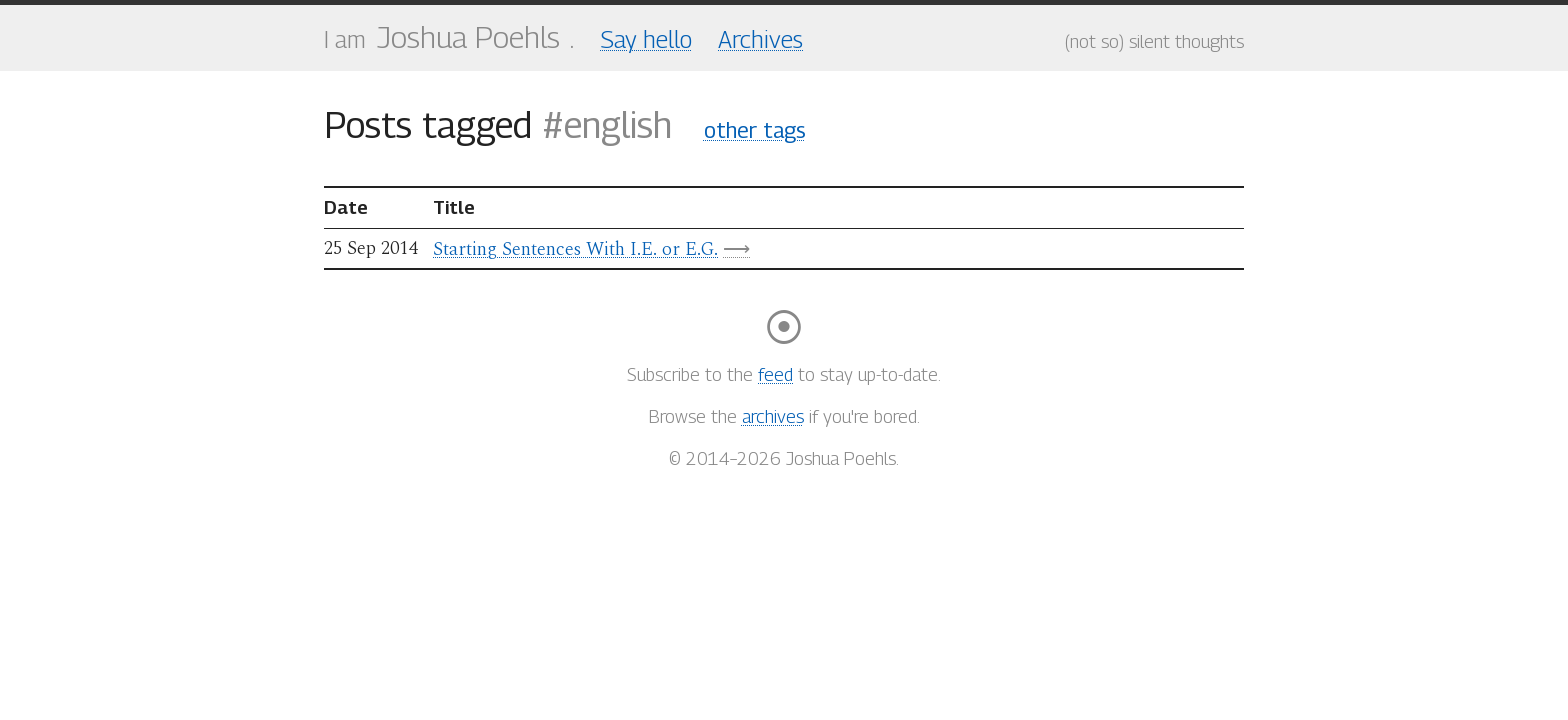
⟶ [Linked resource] (736, 248)
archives (773, 416)
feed (775, 374)
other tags (755, 130)
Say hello (646, 39)
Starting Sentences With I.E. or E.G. (575, 249)
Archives (760, 39)
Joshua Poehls (468, 37)
